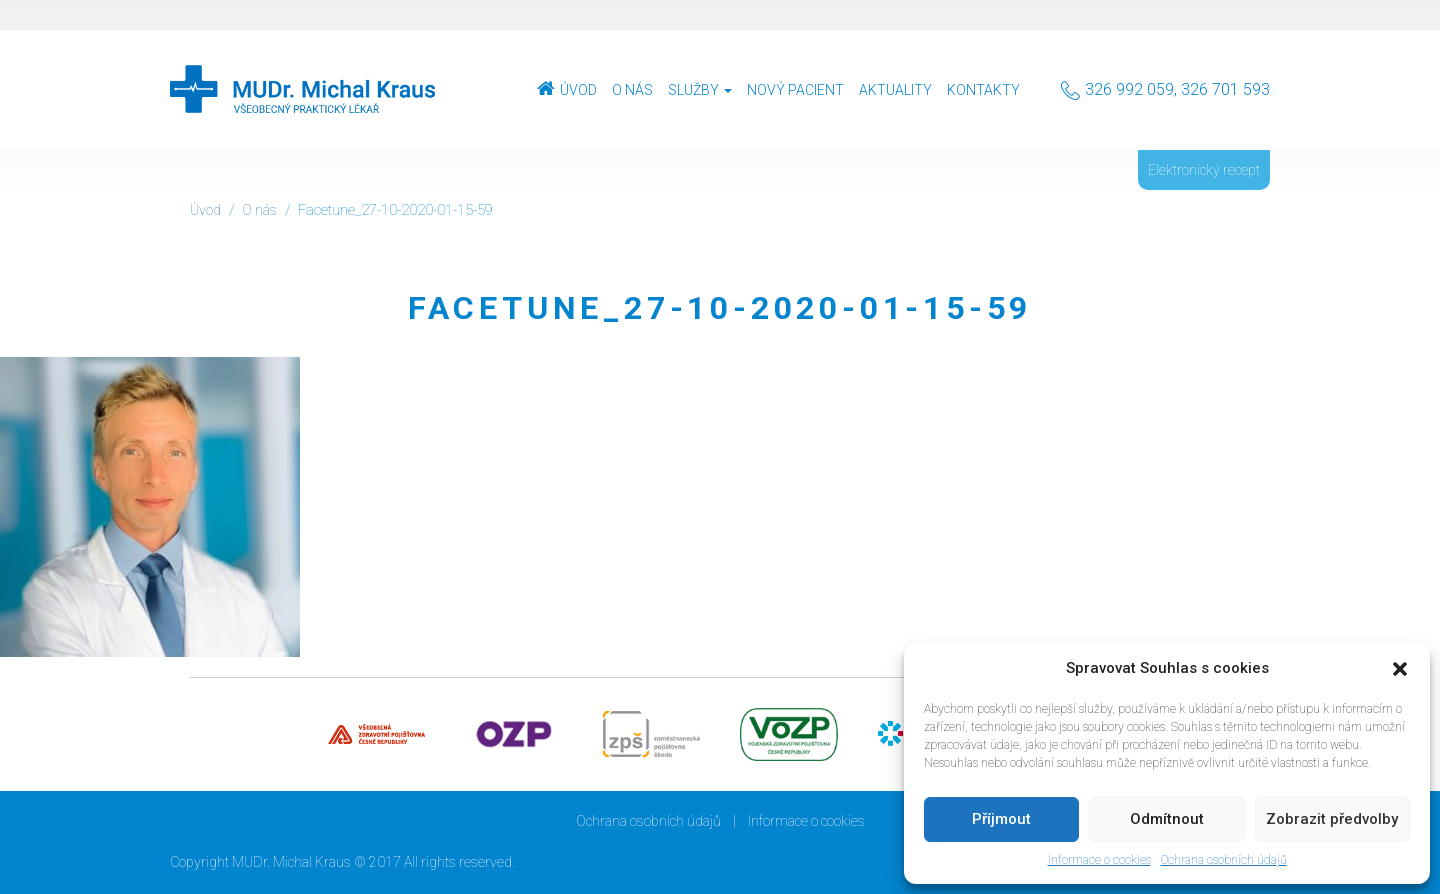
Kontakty (983, 90)
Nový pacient (795, 90)
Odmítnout (1167, 819)
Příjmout (1001, 819)
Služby (700, 90)
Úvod (578, 90)
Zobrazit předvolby (1332, 819)
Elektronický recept (1204, 170)
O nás (632, 90)
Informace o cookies (1099, 860)
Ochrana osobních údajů (1224, 860)
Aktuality (895, 90)
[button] (1400, 669)
